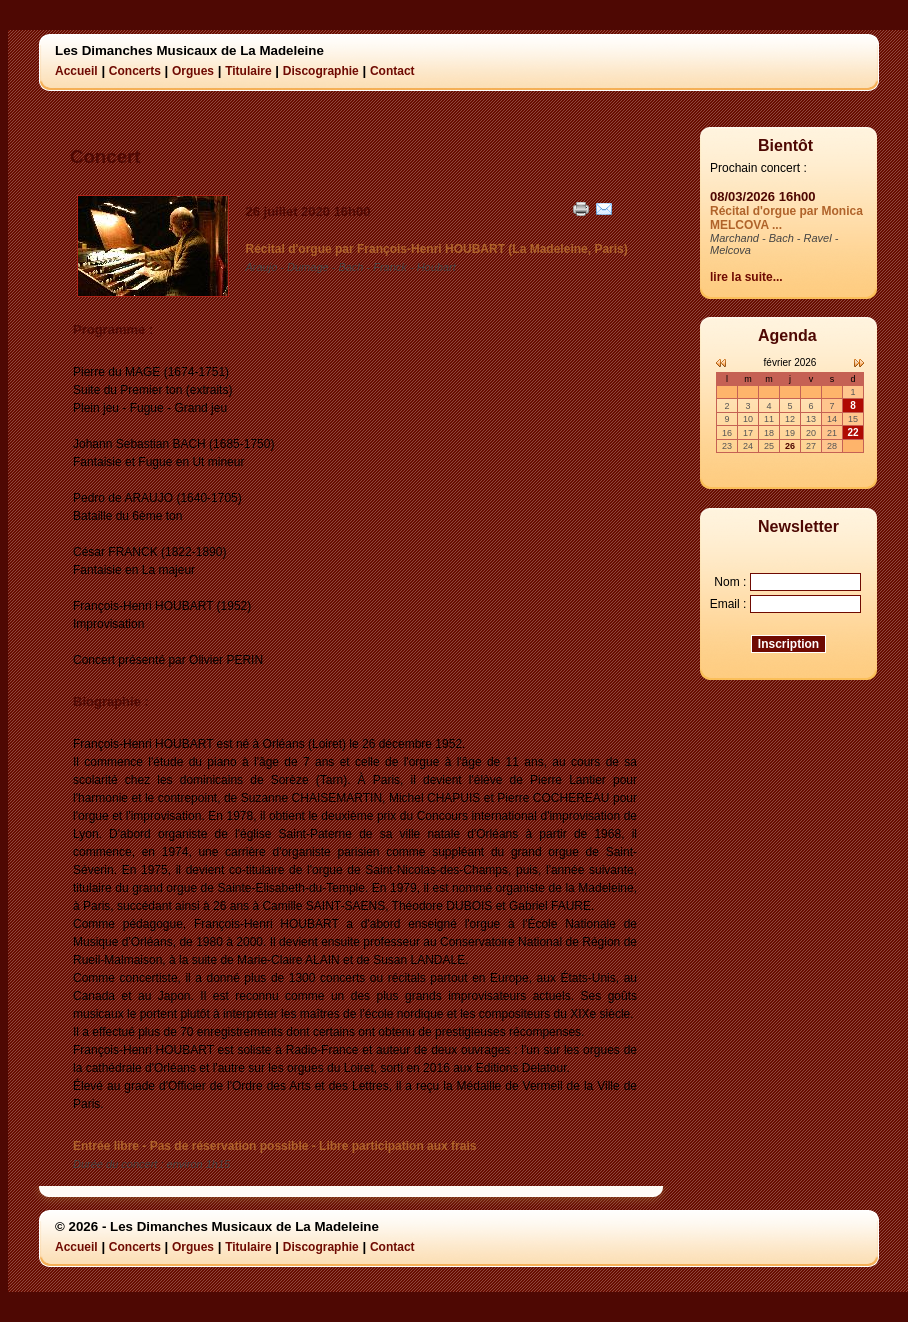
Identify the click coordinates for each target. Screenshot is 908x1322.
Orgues (193, 71)
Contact (392, 71)
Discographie (321, 71)
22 (852, 432)
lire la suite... (746, 277)
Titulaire (248, 71)
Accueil (76, 71)
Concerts (135, 71)
